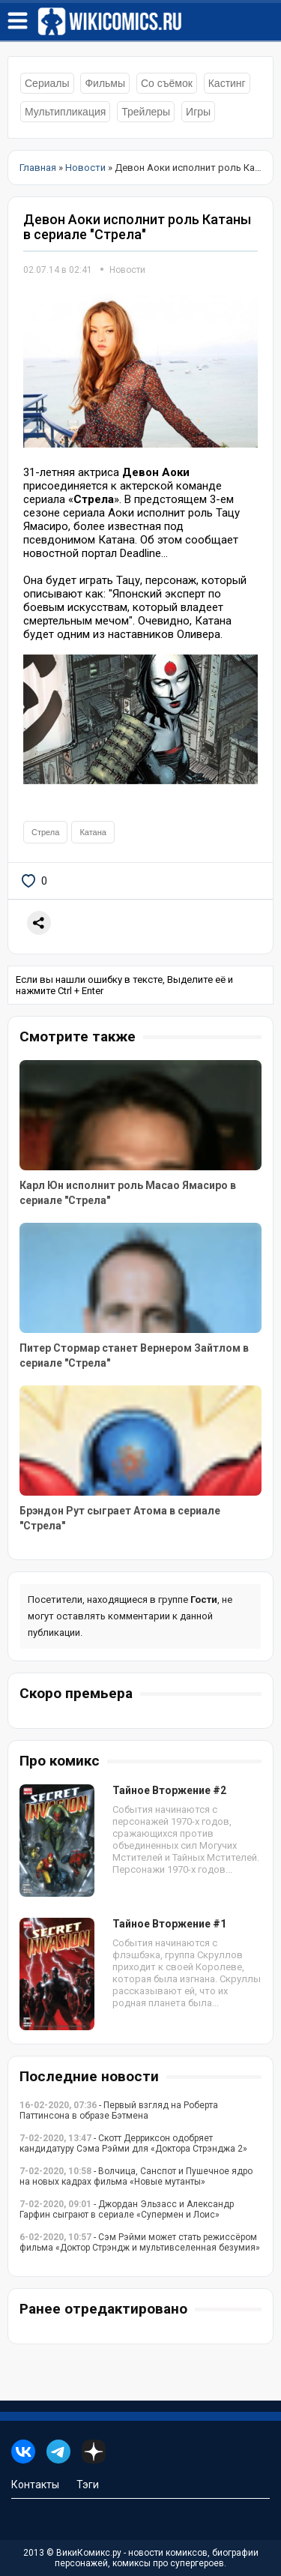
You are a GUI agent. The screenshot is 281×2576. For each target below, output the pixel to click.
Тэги (87, 2485)
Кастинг (227, 83)
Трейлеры (145, 112)
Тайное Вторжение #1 (169, 1924)
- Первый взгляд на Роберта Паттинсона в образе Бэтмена (118, 2110)
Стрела (45, 832)
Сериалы (47, 83)
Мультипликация (65, 112)
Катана (92, 832)
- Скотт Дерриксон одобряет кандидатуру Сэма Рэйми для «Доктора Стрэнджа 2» (133, 2143)
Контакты (35, 2485)
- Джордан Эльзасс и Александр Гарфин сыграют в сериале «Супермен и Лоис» (126, 2209)
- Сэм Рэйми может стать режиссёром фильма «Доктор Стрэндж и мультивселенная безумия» (139, 2242)
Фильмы (105, 83)
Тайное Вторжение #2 (169, 1790)
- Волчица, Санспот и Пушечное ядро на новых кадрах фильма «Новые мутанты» (136, 2176)
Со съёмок (167, 83)
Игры (198, 112)
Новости (127, 270)
